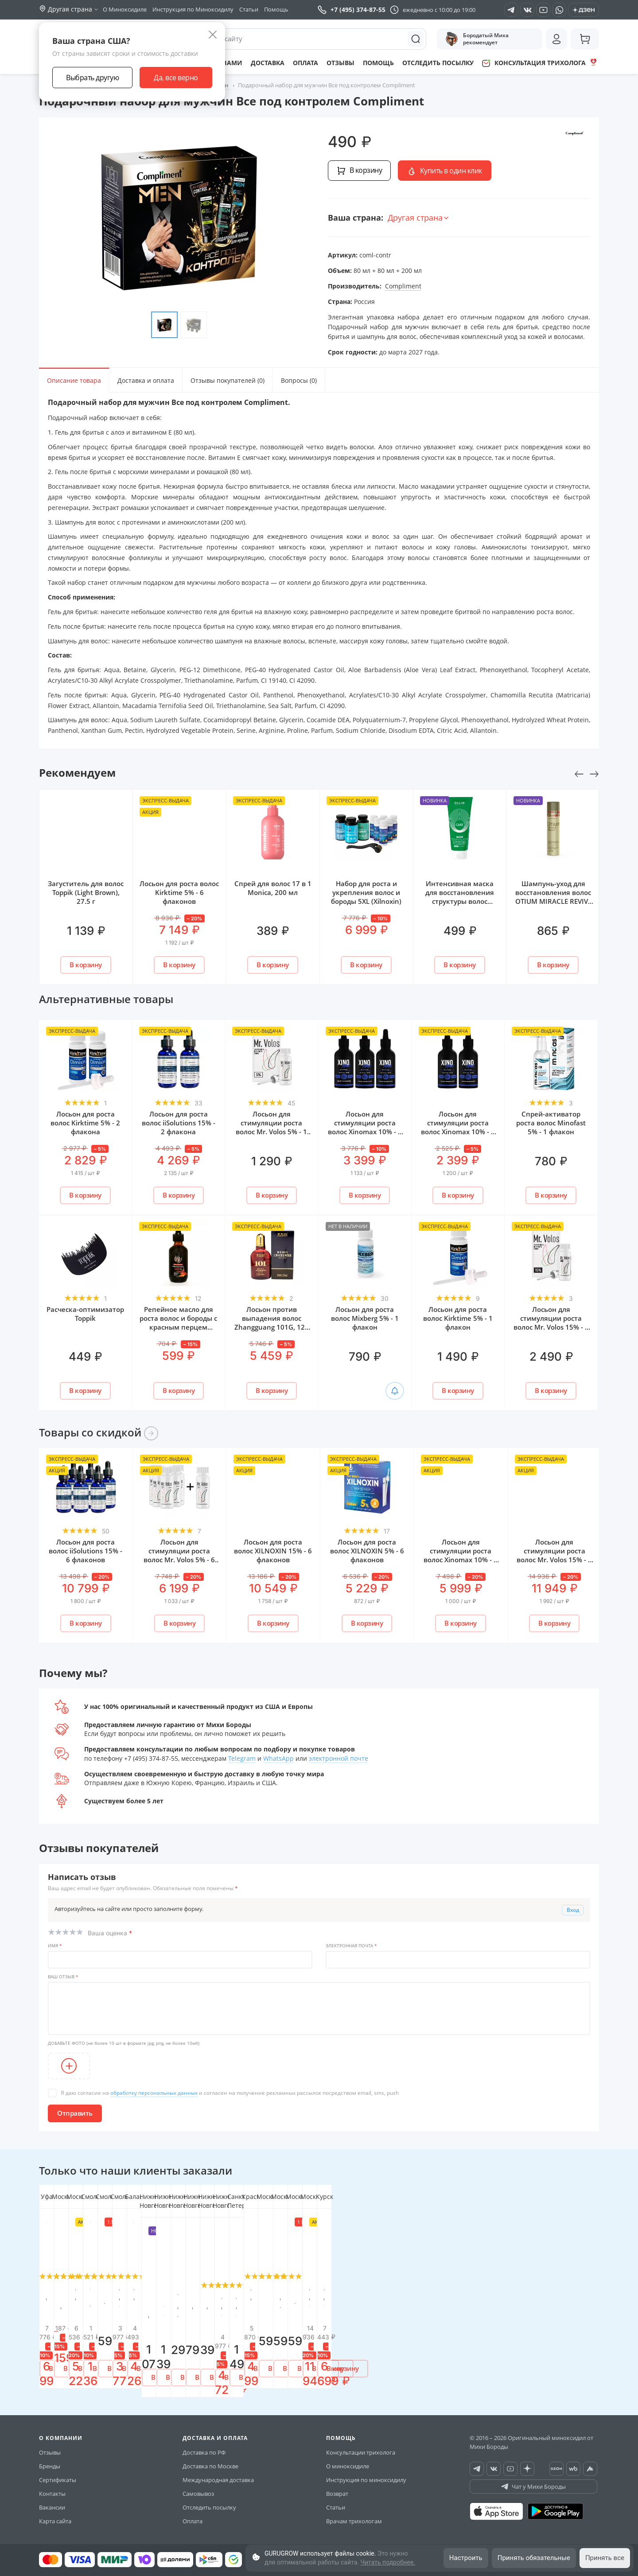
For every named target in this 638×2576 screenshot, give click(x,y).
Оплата (305, 62)
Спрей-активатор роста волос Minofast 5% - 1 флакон (551, 1122)
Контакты (52, 2485)
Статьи (248, 9)
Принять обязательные (534, 2558)
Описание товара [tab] (74, 380)
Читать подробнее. (387, 2562)
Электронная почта (351, 1945)
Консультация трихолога (540, 62)
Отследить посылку (438, 62)
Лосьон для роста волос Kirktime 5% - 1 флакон (458, 1318)
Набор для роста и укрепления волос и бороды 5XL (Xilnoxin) (366, 892)
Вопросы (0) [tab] (299, 380)
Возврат (337, 2485)
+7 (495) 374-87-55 (351, 9)
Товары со (98, 1432)
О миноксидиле (347, 2457)
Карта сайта (55, 2512)
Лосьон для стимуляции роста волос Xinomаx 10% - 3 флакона (365, 1127)
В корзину (359, 170)
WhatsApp (278, 1758)
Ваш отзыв (63, 1976)
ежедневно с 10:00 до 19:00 (439, 10)
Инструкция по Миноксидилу (192, 9)
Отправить (75, 2113)
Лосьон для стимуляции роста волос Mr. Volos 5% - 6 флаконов (179, 1555)
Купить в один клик (444, 170)
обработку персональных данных (154, 2093)
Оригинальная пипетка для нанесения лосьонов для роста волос (86, 2301)
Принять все (604, 2558)
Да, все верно (176, 77)
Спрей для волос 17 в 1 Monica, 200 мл (272, 888)
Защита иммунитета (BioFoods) (272, 2292)
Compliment (403, 286)
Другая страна (419, 217)
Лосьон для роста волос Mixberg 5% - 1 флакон (365, 1318)
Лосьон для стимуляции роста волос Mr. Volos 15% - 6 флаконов (554, 1555)
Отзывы (340, 62)
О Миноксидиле (125, 9)
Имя (55, 1945)
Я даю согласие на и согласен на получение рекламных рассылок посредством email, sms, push (230, 2093)
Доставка (267, 62)
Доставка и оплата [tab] (145, 380)
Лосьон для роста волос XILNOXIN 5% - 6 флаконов (367, 1550)
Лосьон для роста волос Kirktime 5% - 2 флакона (85, 1122)
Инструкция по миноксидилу (366, 2471)
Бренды (49, 2457)
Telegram (242, 1758)
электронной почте (338, 1758)
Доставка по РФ (204, 2444)
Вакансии (52, 2498)
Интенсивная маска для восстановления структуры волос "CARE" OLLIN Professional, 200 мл (459, 901)
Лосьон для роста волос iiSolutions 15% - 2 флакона (178, 1122)
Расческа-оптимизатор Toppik (85, 1314)
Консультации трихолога (360, 2444)
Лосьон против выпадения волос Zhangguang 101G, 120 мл (271, 1322)
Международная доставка (218, 2471)
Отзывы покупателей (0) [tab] (228, 380)
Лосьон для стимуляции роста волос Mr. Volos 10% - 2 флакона (460, 2301)
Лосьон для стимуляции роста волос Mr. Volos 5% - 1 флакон (271, 1127)
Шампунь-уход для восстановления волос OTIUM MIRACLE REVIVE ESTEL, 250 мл (553, 896)
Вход (573, 1910)
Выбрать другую (92, 77)
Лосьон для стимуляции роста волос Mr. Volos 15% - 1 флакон (551, 1322)
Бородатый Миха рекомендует (477, 38)
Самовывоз (198, 2485)
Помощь (276, 9)
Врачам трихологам (354, 2512)
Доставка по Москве (210, 2457)
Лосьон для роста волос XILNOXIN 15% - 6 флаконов (273, 1550)
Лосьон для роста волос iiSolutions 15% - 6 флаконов (85, 1550)
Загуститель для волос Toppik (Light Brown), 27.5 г (86, 892)
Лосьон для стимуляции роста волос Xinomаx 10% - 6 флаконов (461, 1555)
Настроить (465, 2558)
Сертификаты (57, 2471)
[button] (37, 2284)
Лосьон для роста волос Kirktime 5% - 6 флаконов (179, 892)
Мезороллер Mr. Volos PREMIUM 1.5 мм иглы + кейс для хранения (366, 2296)
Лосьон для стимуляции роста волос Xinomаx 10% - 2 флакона (458, 1127)
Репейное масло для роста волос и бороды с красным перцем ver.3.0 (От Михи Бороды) (178, 1327)
